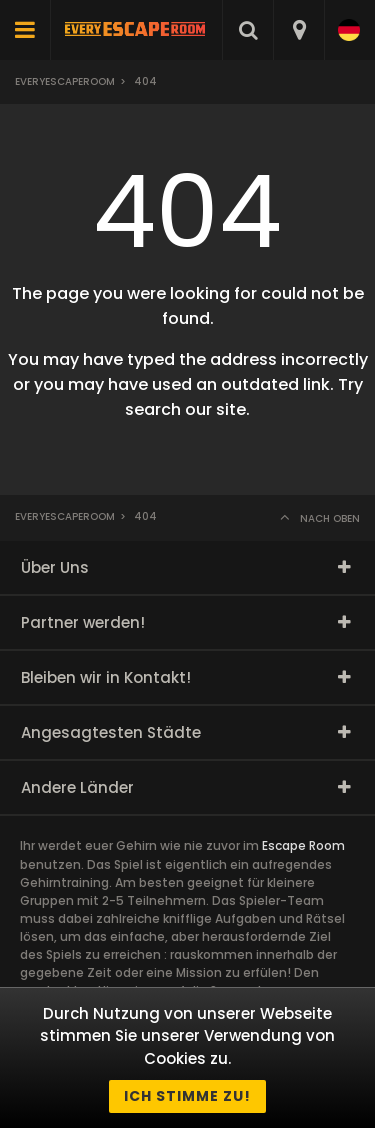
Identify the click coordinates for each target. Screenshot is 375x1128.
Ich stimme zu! (187, 1096)
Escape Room (303, 845)
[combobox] (298, 30)
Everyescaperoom (65, 81)
